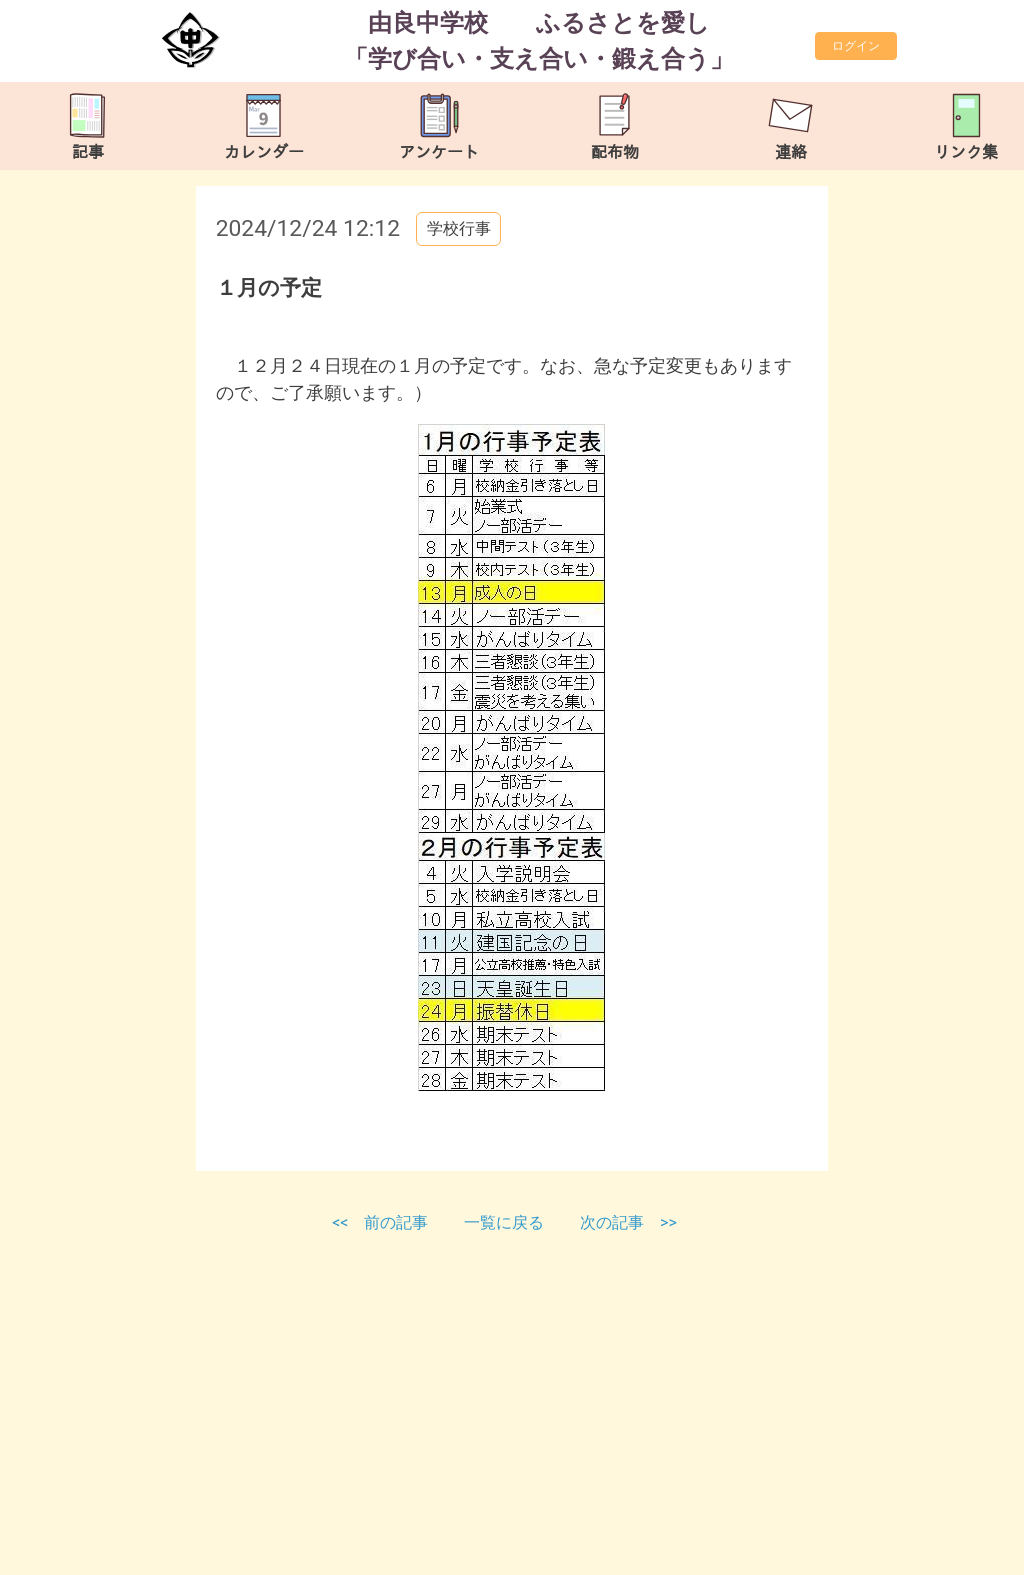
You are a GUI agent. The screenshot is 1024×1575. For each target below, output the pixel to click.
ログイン (856, 46)
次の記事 (612, 1222)
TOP (968, 1549)
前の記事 (396, 1222)
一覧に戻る (506, 1222)
